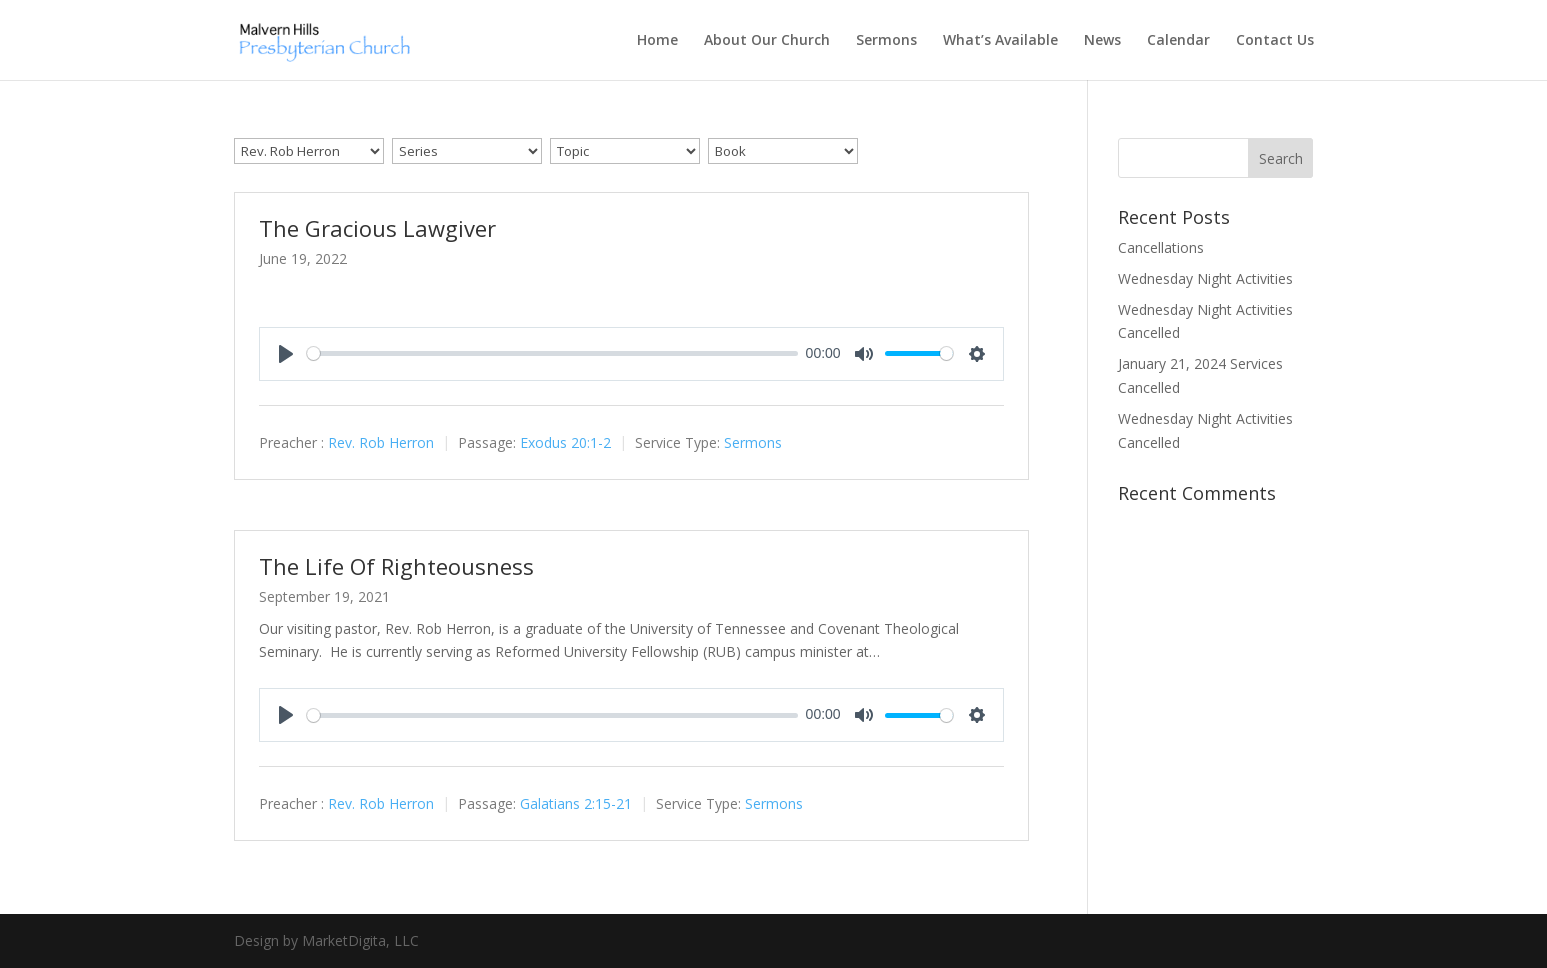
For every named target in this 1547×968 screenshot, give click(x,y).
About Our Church (767, 41)
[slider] (553, 353)
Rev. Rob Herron (381, 442)
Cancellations (1161, 247)
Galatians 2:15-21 (576, 803)
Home (657, 41)
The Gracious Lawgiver (377, 228)
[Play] (286, 354)
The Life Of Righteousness (396, 566)
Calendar (1178, 41)
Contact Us (1275, 41)
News (1102, 41)
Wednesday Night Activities (1205, 278)
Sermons (886, 41)
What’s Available (1000, 41)
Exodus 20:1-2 (565, 442)
